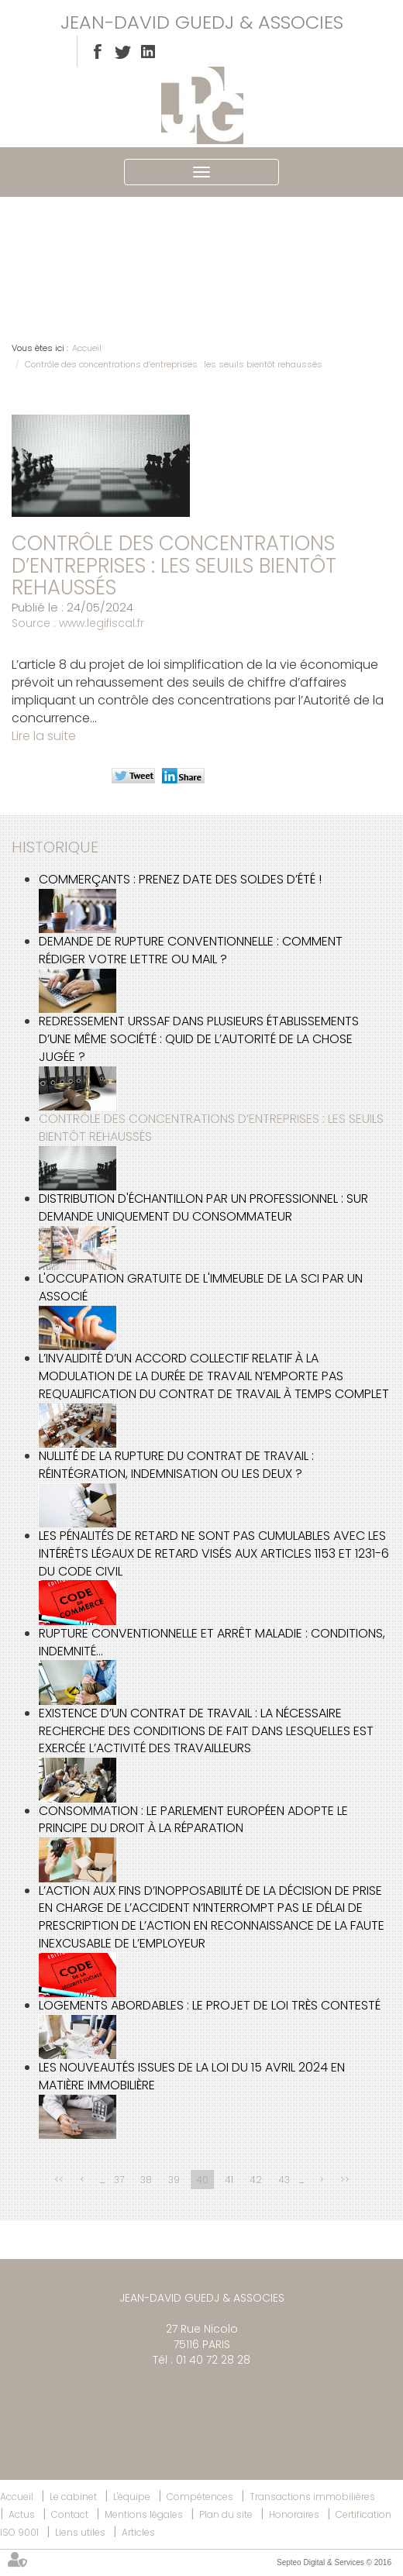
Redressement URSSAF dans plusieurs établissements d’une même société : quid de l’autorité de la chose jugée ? (199, 1039)
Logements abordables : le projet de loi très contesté (210, 2005)
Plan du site (226, 2514)
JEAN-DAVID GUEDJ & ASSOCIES (201, 22)
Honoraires (294, 2514)
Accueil (87, 348)
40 (202, 2179)
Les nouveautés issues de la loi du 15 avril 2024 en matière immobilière (192, 2076)
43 (284, 2179)
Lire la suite (44, 736)
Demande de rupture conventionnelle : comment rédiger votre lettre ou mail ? (191, 950)
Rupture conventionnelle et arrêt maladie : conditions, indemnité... (212, 1642)
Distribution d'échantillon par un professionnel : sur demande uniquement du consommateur (203, 1207)
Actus (22, 2514)
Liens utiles (80, 2532)
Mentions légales (144, 2514)
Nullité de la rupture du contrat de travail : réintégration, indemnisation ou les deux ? (176, 1465)
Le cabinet (73, 2496)
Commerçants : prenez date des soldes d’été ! (180, 879)
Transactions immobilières (312, 2496)
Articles (138, 2532)
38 (146, 2179)
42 (256, 2179)
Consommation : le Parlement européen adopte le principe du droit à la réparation (193, 1819)
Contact (69, 2514)
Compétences (200, 2496)
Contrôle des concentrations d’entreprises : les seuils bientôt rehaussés (173, 364)
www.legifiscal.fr (101, 623)
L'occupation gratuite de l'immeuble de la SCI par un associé (201, 1287)
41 (229, 2179)
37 (119, 2179)
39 (174, 2179)
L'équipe (131, 2496)
